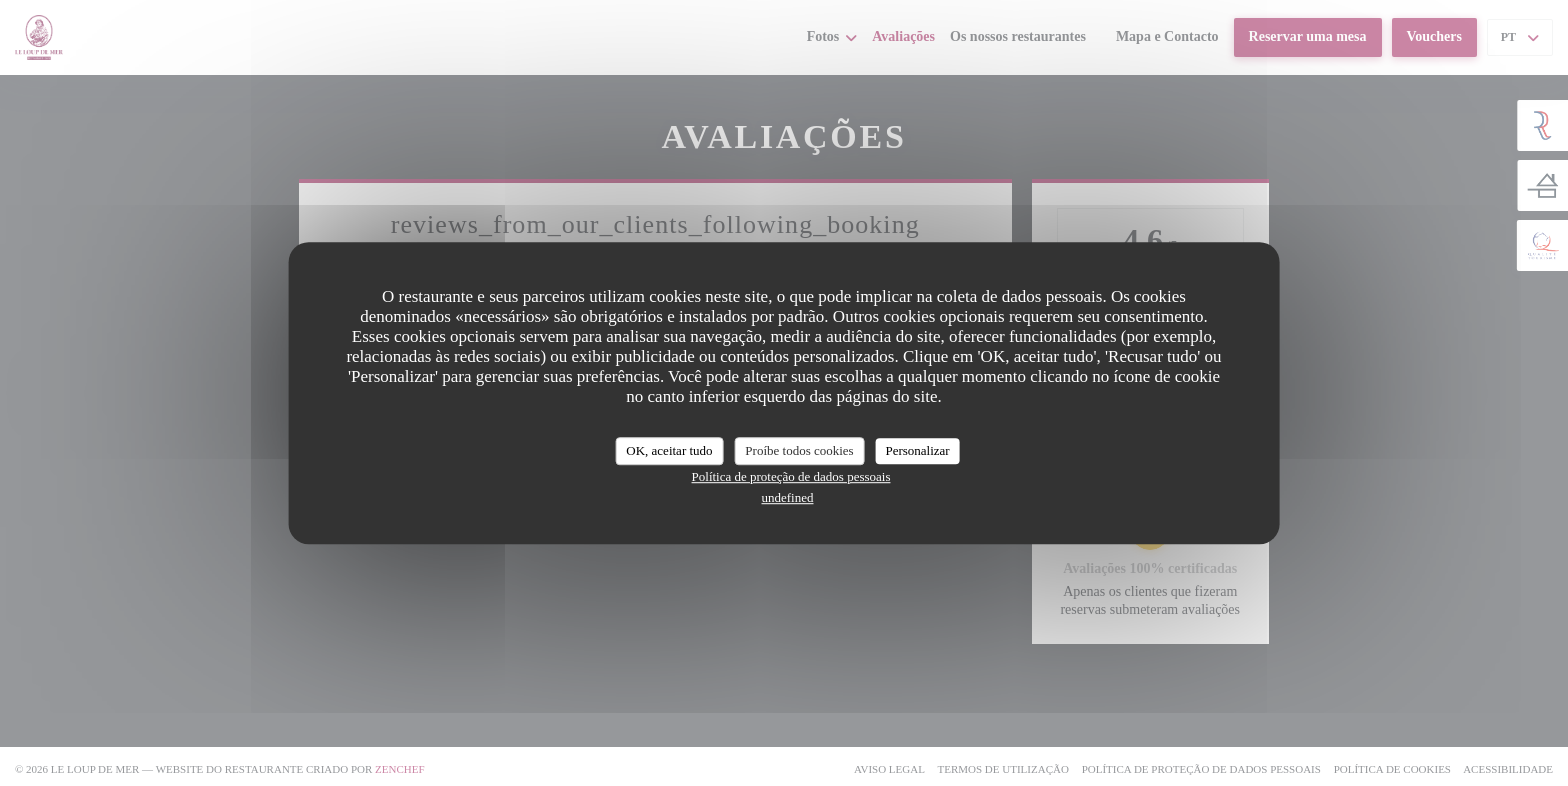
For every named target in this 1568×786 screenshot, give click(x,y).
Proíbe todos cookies (799, 450)
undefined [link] (788, 497)
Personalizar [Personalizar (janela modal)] (917, 450)
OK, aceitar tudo (669, 450)
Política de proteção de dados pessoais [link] (791, 476)
